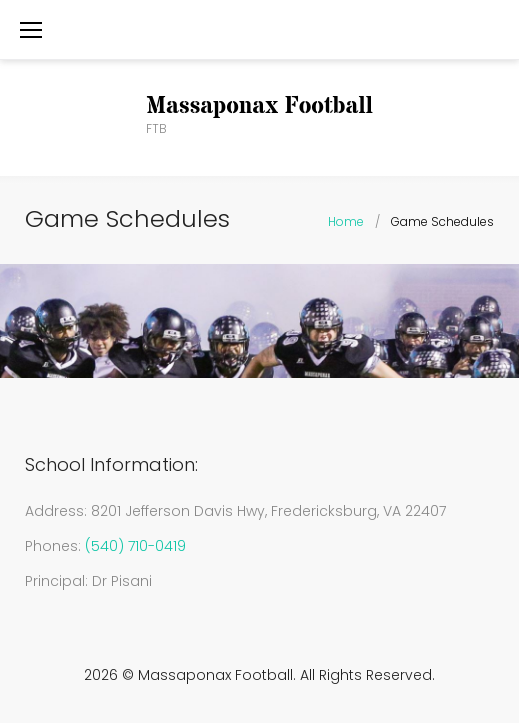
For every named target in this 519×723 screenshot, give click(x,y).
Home (346, 221)
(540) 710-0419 (135, 546)
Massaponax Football (259, 106)
